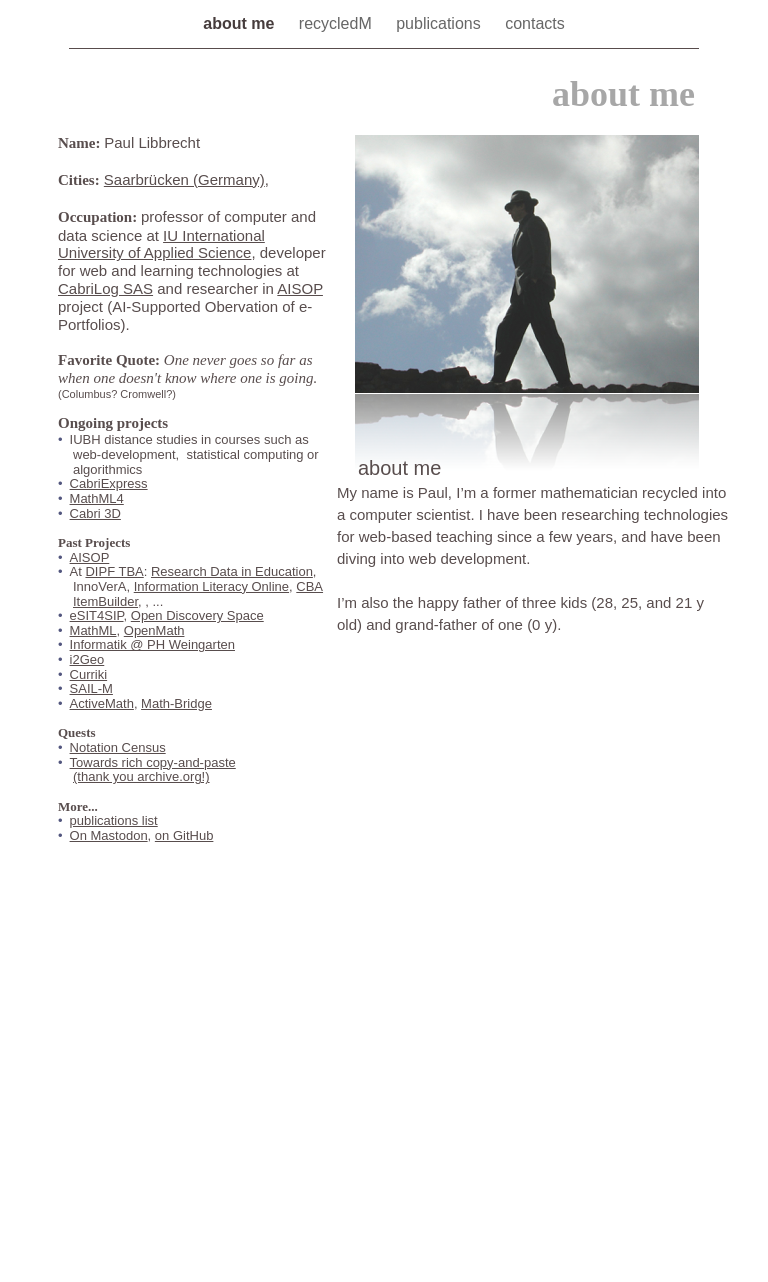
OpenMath (154, 630)
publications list (114, 820)
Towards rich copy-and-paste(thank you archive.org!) (153, 770)
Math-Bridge (176, 703)
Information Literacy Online (211, 586)
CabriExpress (109, 483)
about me (241, 23)
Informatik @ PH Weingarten (152, 644)
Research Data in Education (232, 571)
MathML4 (97, 498)
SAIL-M (91, 688)
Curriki (89, 674)
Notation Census (118, 747)
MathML (93, 630)
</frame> (595, 812)
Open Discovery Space (197, 615)
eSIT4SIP (97, 615)
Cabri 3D (95, 513)
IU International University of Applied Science (161, 244)
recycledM (337, 23)
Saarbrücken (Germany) (184, 179)
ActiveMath (102, 703)
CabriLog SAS (105, 288)
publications (440, 23)
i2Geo (87, 659)
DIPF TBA (114, 571)
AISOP (300, 288)
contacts (535, 23)
